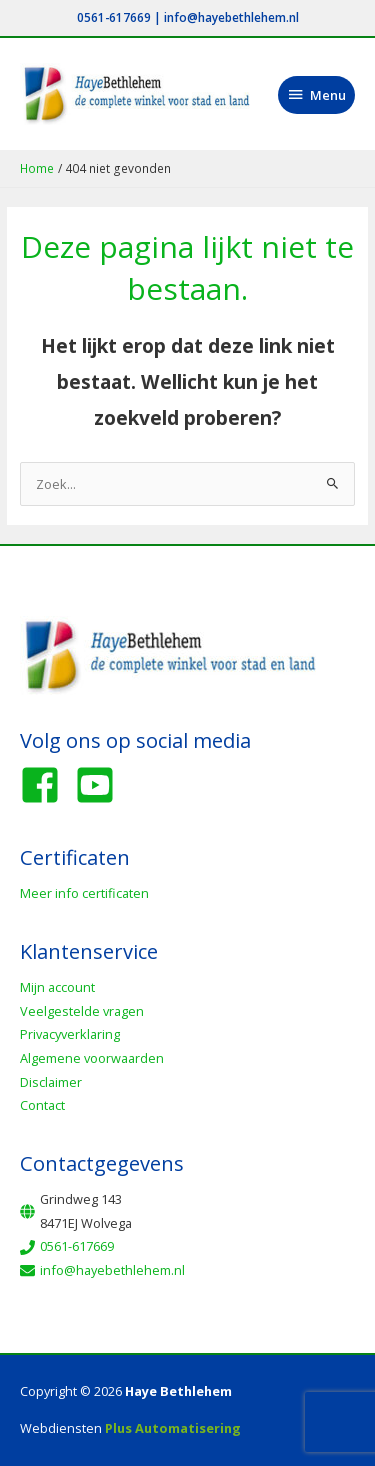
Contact (42, 1105)
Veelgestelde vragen (82, 1011)
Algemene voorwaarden (92, 1058)
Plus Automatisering (173, 1428)
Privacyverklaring (70, 1034)
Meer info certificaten (84, 893)
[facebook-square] (46, 785)
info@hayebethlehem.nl (231, 17)
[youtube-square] (101, 785)
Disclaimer (51, 1082)
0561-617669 (114, 17)
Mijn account (57, 987)
